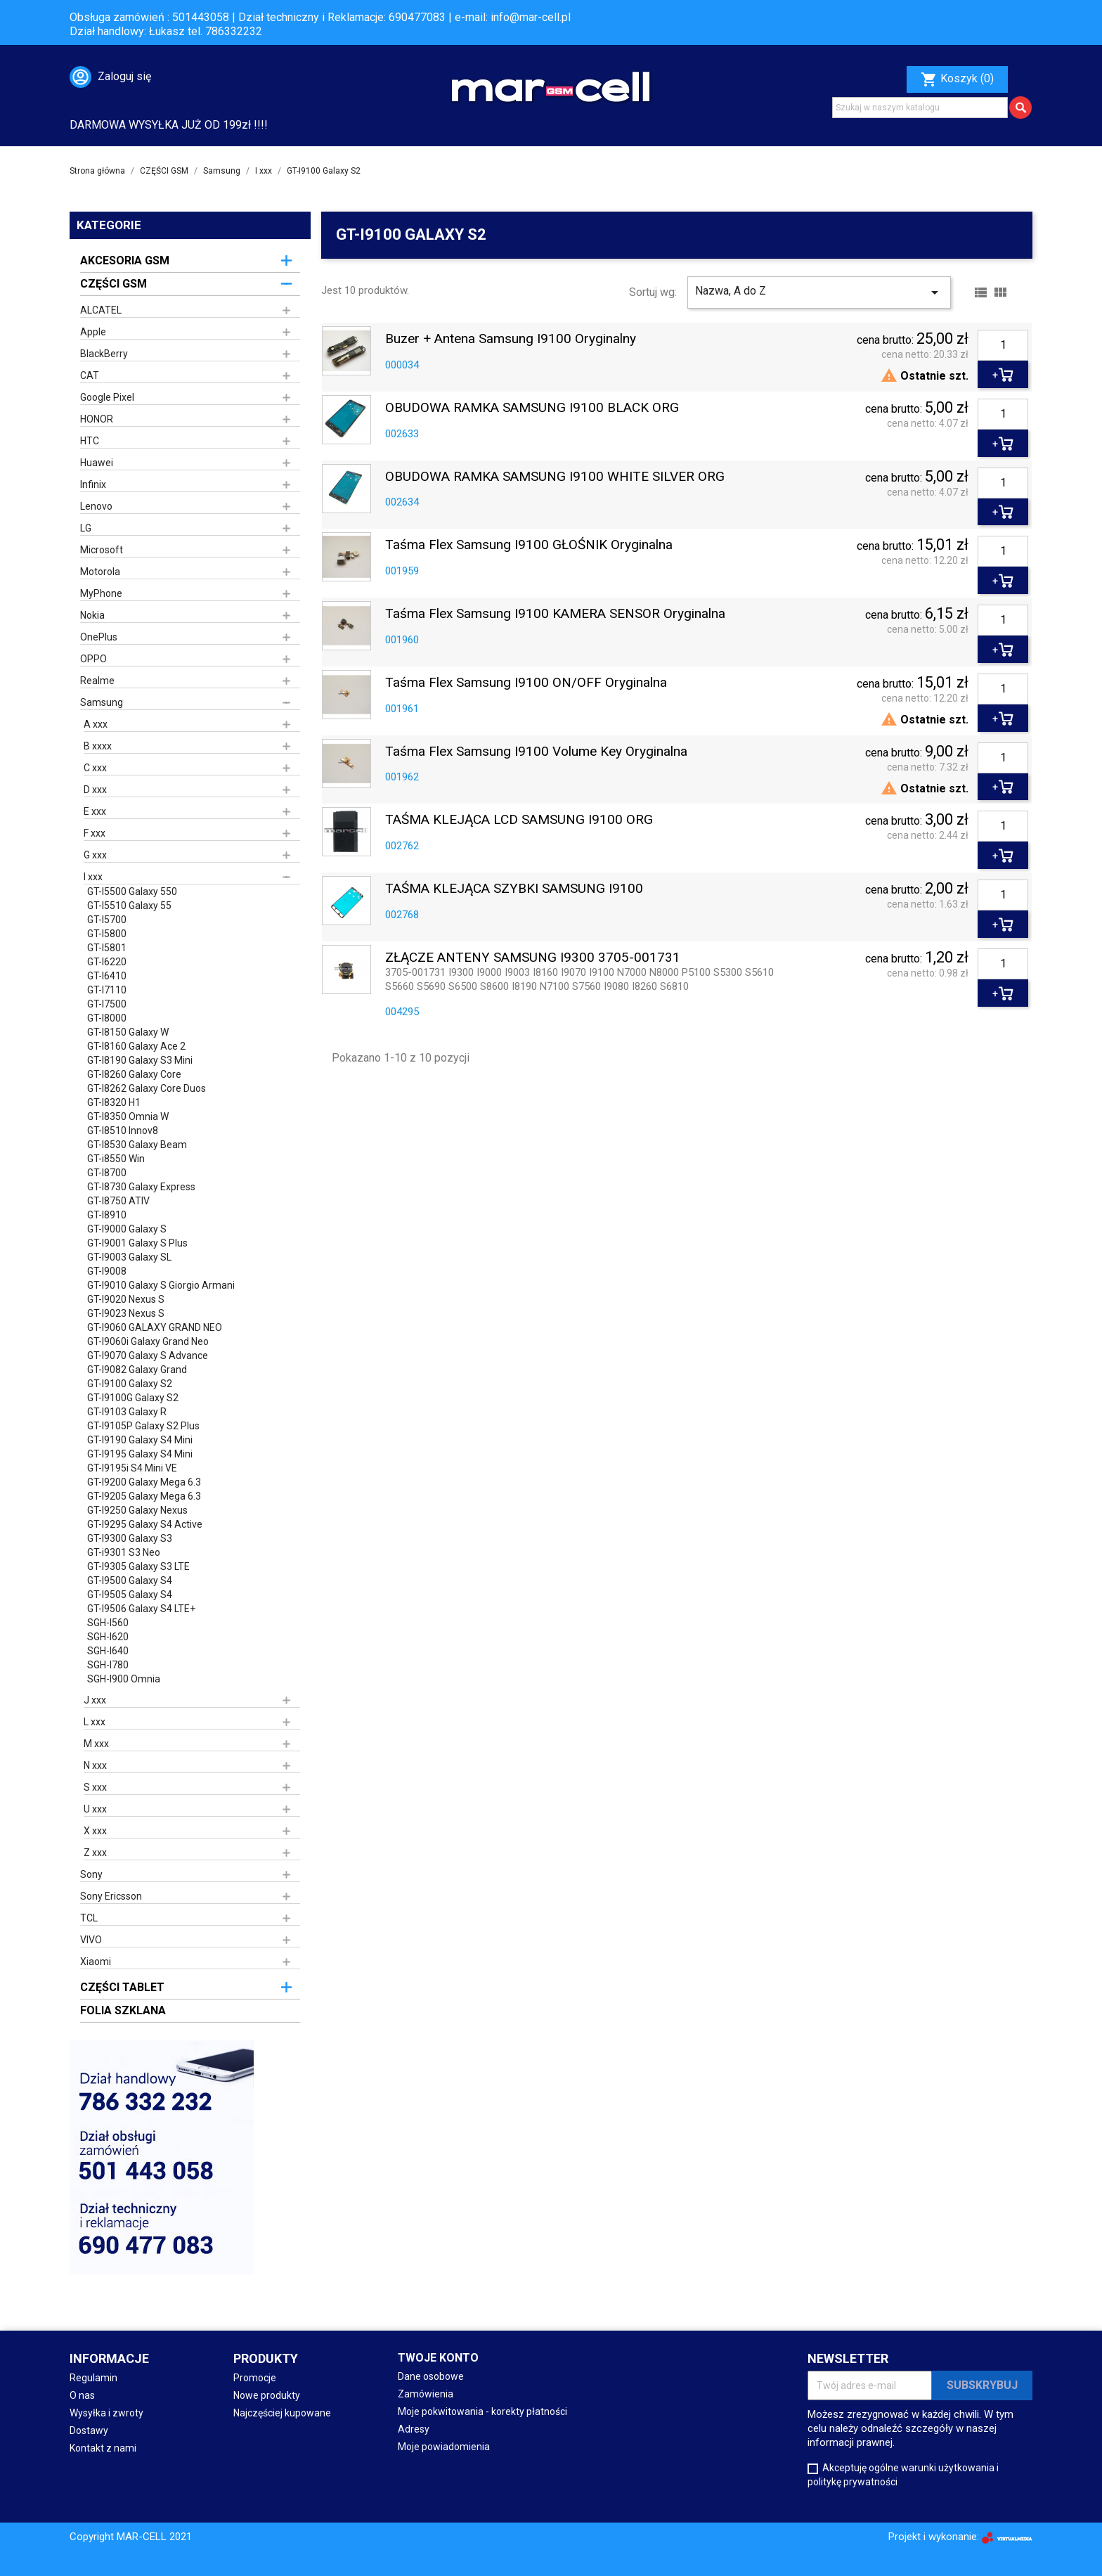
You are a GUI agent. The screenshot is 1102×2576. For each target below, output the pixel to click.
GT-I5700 (107, 919)
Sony (91, 1874)
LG (85, 528)
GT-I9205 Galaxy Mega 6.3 (144, 1496)
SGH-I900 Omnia (123, 1679)
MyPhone (101, 593)
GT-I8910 (107, 1215)
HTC (89, 440)
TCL (89, 1918)
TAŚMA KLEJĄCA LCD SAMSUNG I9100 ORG (519, 820)
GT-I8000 (107, 1018)
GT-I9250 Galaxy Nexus (137, 1510)
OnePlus (98, 637)
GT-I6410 (107, 975)
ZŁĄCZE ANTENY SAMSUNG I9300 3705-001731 (532, 958)
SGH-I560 (108, 1622)
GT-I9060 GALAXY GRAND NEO (154, 1327)
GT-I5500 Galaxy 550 (132, 891)
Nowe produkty (266, 2395)
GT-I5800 (107, 933)
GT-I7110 (107, 990)
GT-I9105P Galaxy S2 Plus (143, 1425)
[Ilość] (1003, 345)
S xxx (95, 1787)
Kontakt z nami (103, 2448)
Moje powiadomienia (444, 2446)
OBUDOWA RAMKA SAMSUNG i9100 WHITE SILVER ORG (555, 477)
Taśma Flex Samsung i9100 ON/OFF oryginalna (526, 683)
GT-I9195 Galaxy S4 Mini (140, 1454)
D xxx (95, 789)
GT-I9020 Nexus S (125, 1299)
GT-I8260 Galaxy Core (134, 1074)
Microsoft (101, 549)
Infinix (93, 484)
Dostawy (89, 2430)
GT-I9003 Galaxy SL (129, 1257)
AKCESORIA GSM (124, 260)
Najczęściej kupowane (282, 2413)
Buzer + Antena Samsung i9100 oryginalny (510, 339)
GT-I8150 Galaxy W (128, 1032)
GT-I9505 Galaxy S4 (129, 1594)
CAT (89, 375)
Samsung (101, 702)
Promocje (254, 2377)
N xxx (95, 1765)
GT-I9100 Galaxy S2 (129, 1383)
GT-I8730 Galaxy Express (141, 1186)
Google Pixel (107, 397)
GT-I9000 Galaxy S (127, 1229)
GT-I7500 (107, 1004)
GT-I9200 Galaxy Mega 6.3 (144, 1482)
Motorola (100, 571)
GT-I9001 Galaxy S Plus (137, 1243)
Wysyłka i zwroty (106, 2413)
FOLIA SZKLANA (123, 2010)
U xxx (95, 1809)
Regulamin (93, 2377)
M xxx (96, 1743)
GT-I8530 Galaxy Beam (137, 1144)
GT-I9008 (107, 1271)
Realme (97, 680)
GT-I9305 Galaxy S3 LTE (138, 1566)
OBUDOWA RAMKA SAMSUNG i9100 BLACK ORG (532, 408)
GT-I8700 (107, 1172)
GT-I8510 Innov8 (122, 1130)
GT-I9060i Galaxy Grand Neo (148, 1341)
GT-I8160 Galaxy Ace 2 (136, 1046)
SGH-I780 (108, 1664)
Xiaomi (95, 1961)
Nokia (92, 615)
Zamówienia (425, 2394)
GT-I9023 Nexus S (125, 1313)
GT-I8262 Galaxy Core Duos (146, 1088)
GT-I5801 (107, 947)
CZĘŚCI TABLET (122, 1987)
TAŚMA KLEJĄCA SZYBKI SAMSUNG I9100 (514, 889)
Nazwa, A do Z (819, 292)
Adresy (413, 2429)
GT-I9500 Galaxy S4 (129, 1580)
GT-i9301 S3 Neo (123, 1552)
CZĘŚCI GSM (113, 283)
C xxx (95, 767)
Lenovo (96, 506)
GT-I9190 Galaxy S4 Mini (140, 1439)
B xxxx (98, 746)
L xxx (94, 1721)
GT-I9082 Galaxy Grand (137, 1369)
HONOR (96, 419)
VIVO (91, 1939)
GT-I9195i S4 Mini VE (132, 1468)
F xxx (94, 833)
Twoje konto (438, 2357)
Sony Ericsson (111, 1896)
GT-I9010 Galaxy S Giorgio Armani (161, 1285)
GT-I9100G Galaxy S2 (133, 1397)
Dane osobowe (431, 2376)
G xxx (95, 855)
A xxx (96, 724)
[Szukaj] (920, 107)
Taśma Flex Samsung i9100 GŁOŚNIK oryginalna (529, 545)
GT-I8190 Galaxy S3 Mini (140, 1060)
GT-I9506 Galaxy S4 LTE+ (141, 1608)
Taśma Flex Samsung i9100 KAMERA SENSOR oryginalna (555, 614)
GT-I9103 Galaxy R (127, 1411)
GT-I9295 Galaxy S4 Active (144, 1524)
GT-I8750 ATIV (118, 1200)
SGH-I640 (108, 1650)
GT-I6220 (107, 961)
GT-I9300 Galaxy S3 (129, 1538)
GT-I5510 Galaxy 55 (129, 905)
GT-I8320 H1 (114, 1102)
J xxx (95, 1700)
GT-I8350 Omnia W (128, 1116)
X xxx (95, 1830)
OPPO (93, 658)
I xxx (93, 876)
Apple (93, 331)
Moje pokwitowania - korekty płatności (482, 2411)
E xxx (95, 811)
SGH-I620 (108, 1636)
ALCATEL (101, 310)
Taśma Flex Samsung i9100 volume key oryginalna (536, 752)
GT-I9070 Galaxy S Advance (147, 1355)
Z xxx (95, 1852)
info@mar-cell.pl (531, 17)
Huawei (96, 462)
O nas (82, 2395)
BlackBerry (104, 353)
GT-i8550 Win (116, 1158)
